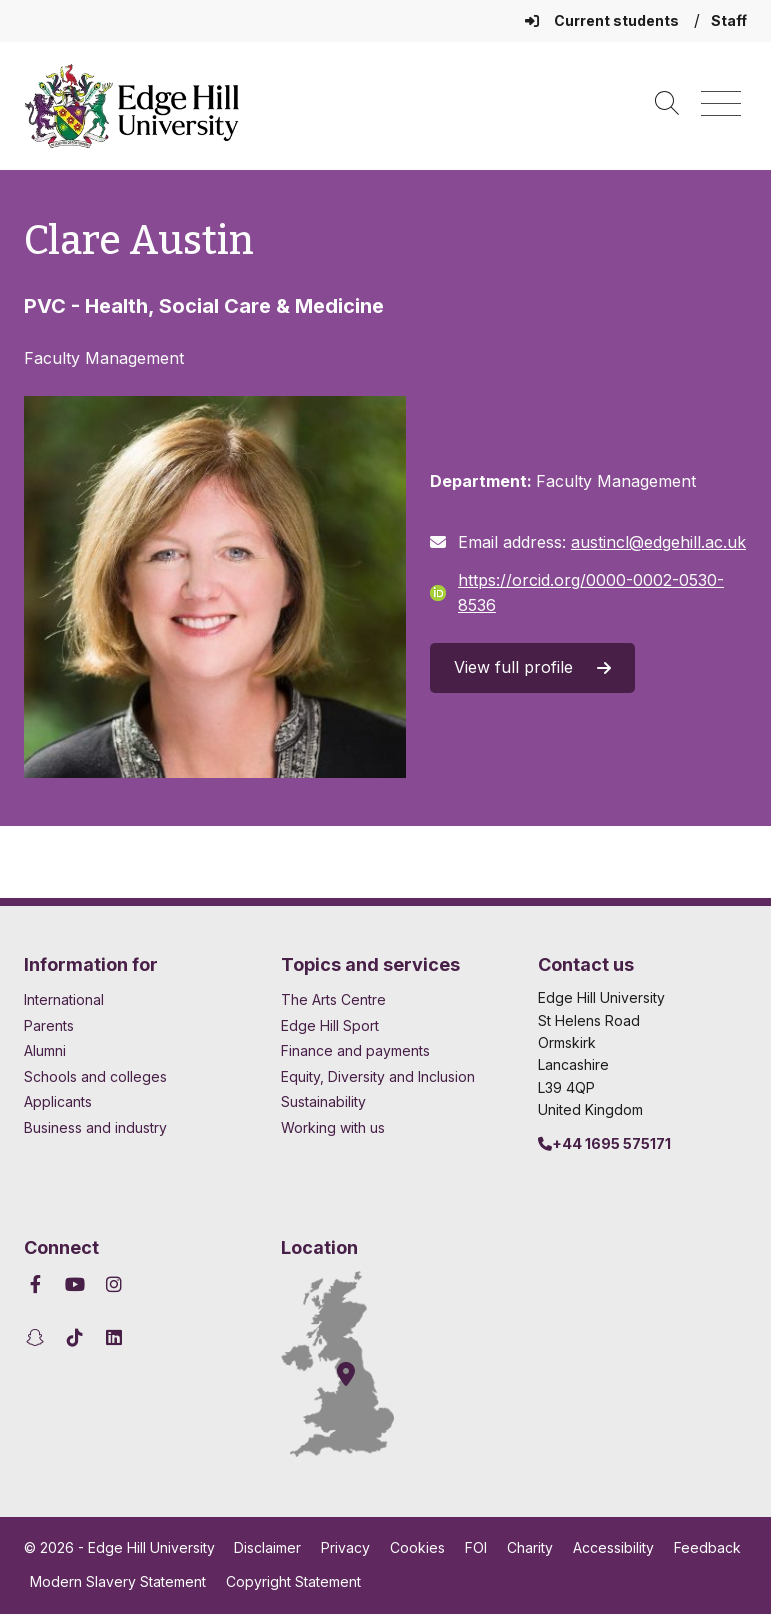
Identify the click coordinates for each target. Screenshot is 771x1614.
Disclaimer (267, 1547)
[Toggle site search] (667, 104)
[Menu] (721, 104)
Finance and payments (355, 1050)
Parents (49, 1025)
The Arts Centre (333, 999)
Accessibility (613, 1547)
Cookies (417, 1547)
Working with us (333, 1127)
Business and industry (95, 1127)
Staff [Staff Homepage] (729, 20)
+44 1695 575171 (604, 1143)
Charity (530, 1547)
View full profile (532, 667)
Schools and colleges (95, 1076)
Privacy (345, 1547)
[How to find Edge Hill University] (356, 1364)
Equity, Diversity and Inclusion (378, 1076)
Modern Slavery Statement (118, 1581)
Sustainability (323, 1101)
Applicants (58, 1101)
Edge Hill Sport (330, 1025)
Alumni (45, 1050)
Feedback (707, 1547)
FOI (476, 1547)
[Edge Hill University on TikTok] (75, 1337)
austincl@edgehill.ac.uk (658, 542)
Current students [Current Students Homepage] (603, 20)
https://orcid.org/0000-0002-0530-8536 (577, 593)
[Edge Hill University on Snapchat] (38, 1337)
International (64, 999)
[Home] (132, 106)
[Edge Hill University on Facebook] (38, 1284)
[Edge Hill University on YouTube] (75, 1284)
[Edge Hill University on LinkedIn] (114, 1337)
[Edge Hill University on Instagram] (114, 1284)
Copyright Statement (293, 1581)
